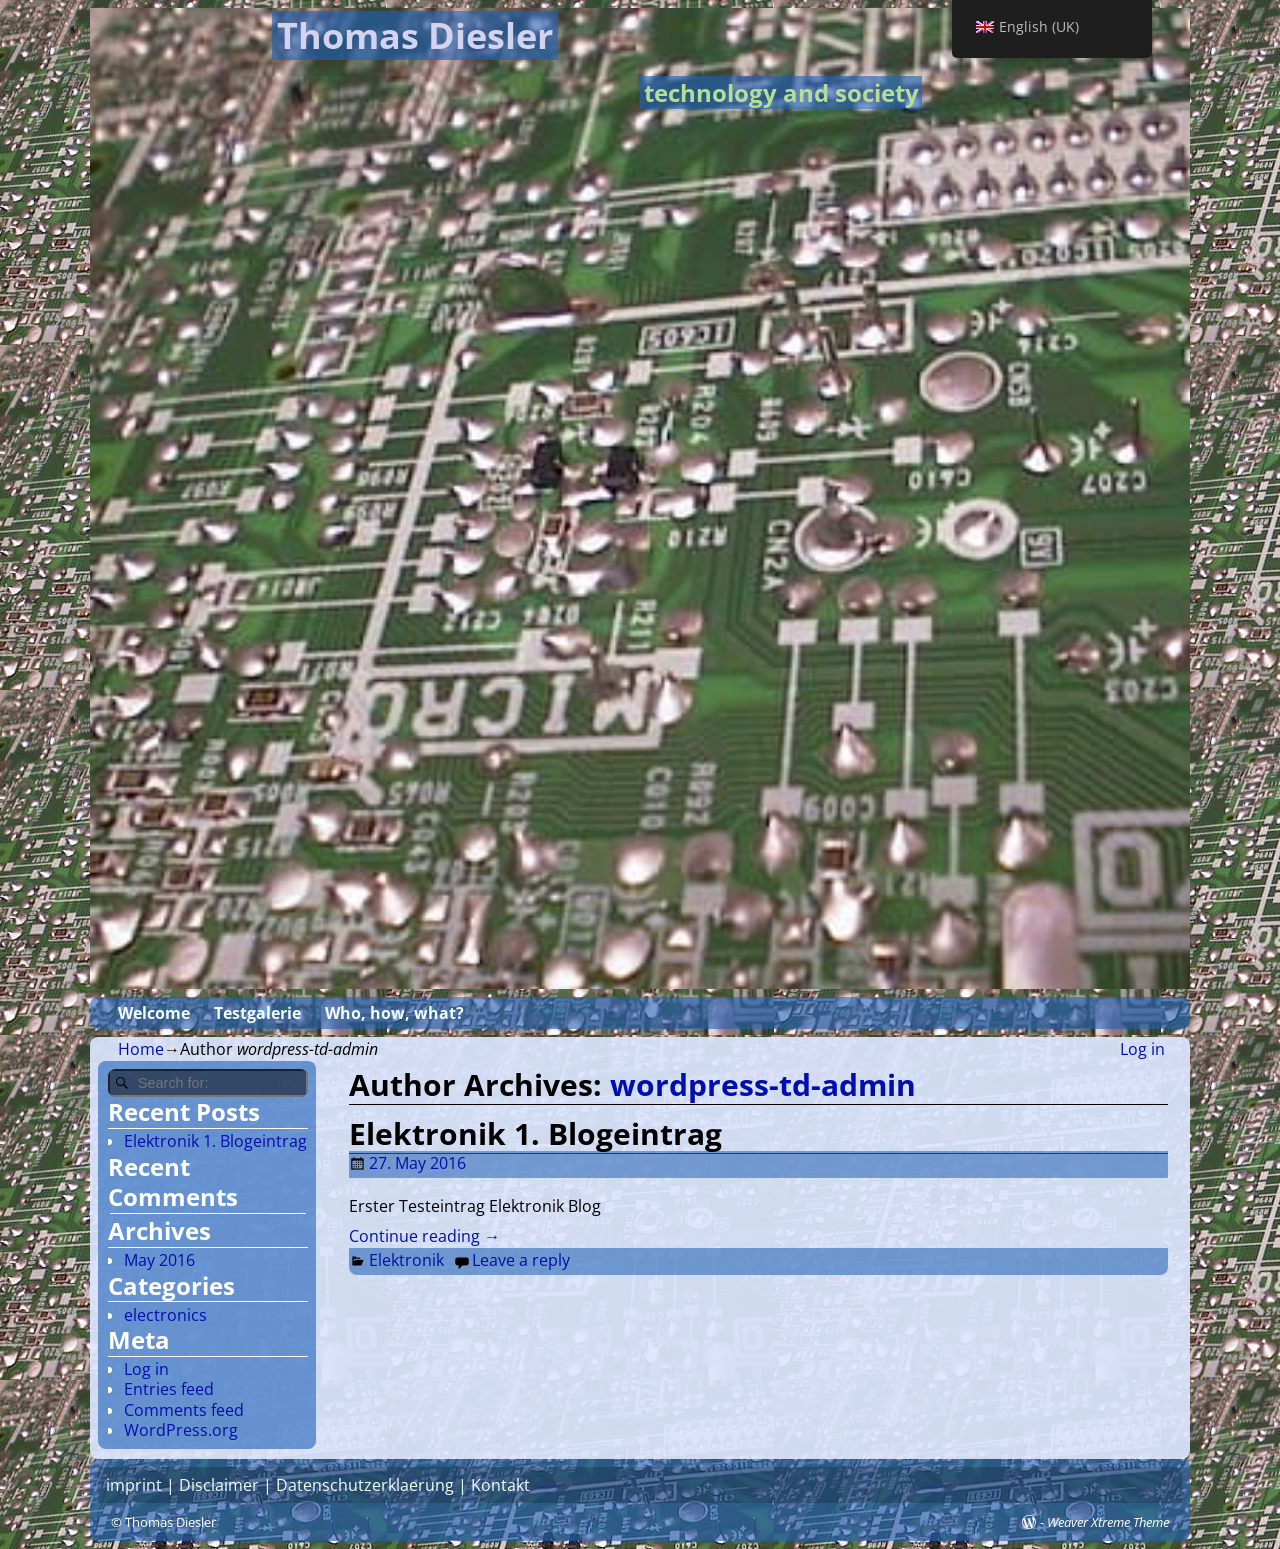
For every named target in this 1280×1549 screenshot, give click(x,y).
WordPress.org (181, 1430)
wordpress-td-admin (763, 1084)
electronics (165, 1315)
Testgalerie (257, 1013)
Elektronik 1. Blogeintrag (535, 1133)
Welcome (154, 1013)
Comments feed (184, 1410)
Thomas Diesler (415, 35)
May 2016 (159, 1260)
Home (141, 1049)
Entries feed (169, 1389)
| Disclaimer (210, 1485)
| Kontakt (492, 1485)
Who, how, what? (394, 1013)
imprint (134, 1485)
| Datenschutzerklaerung (356, 1485)
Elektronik (406, 1260)
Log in (1142, 1049)
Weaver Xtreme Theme (1108, 1522)
